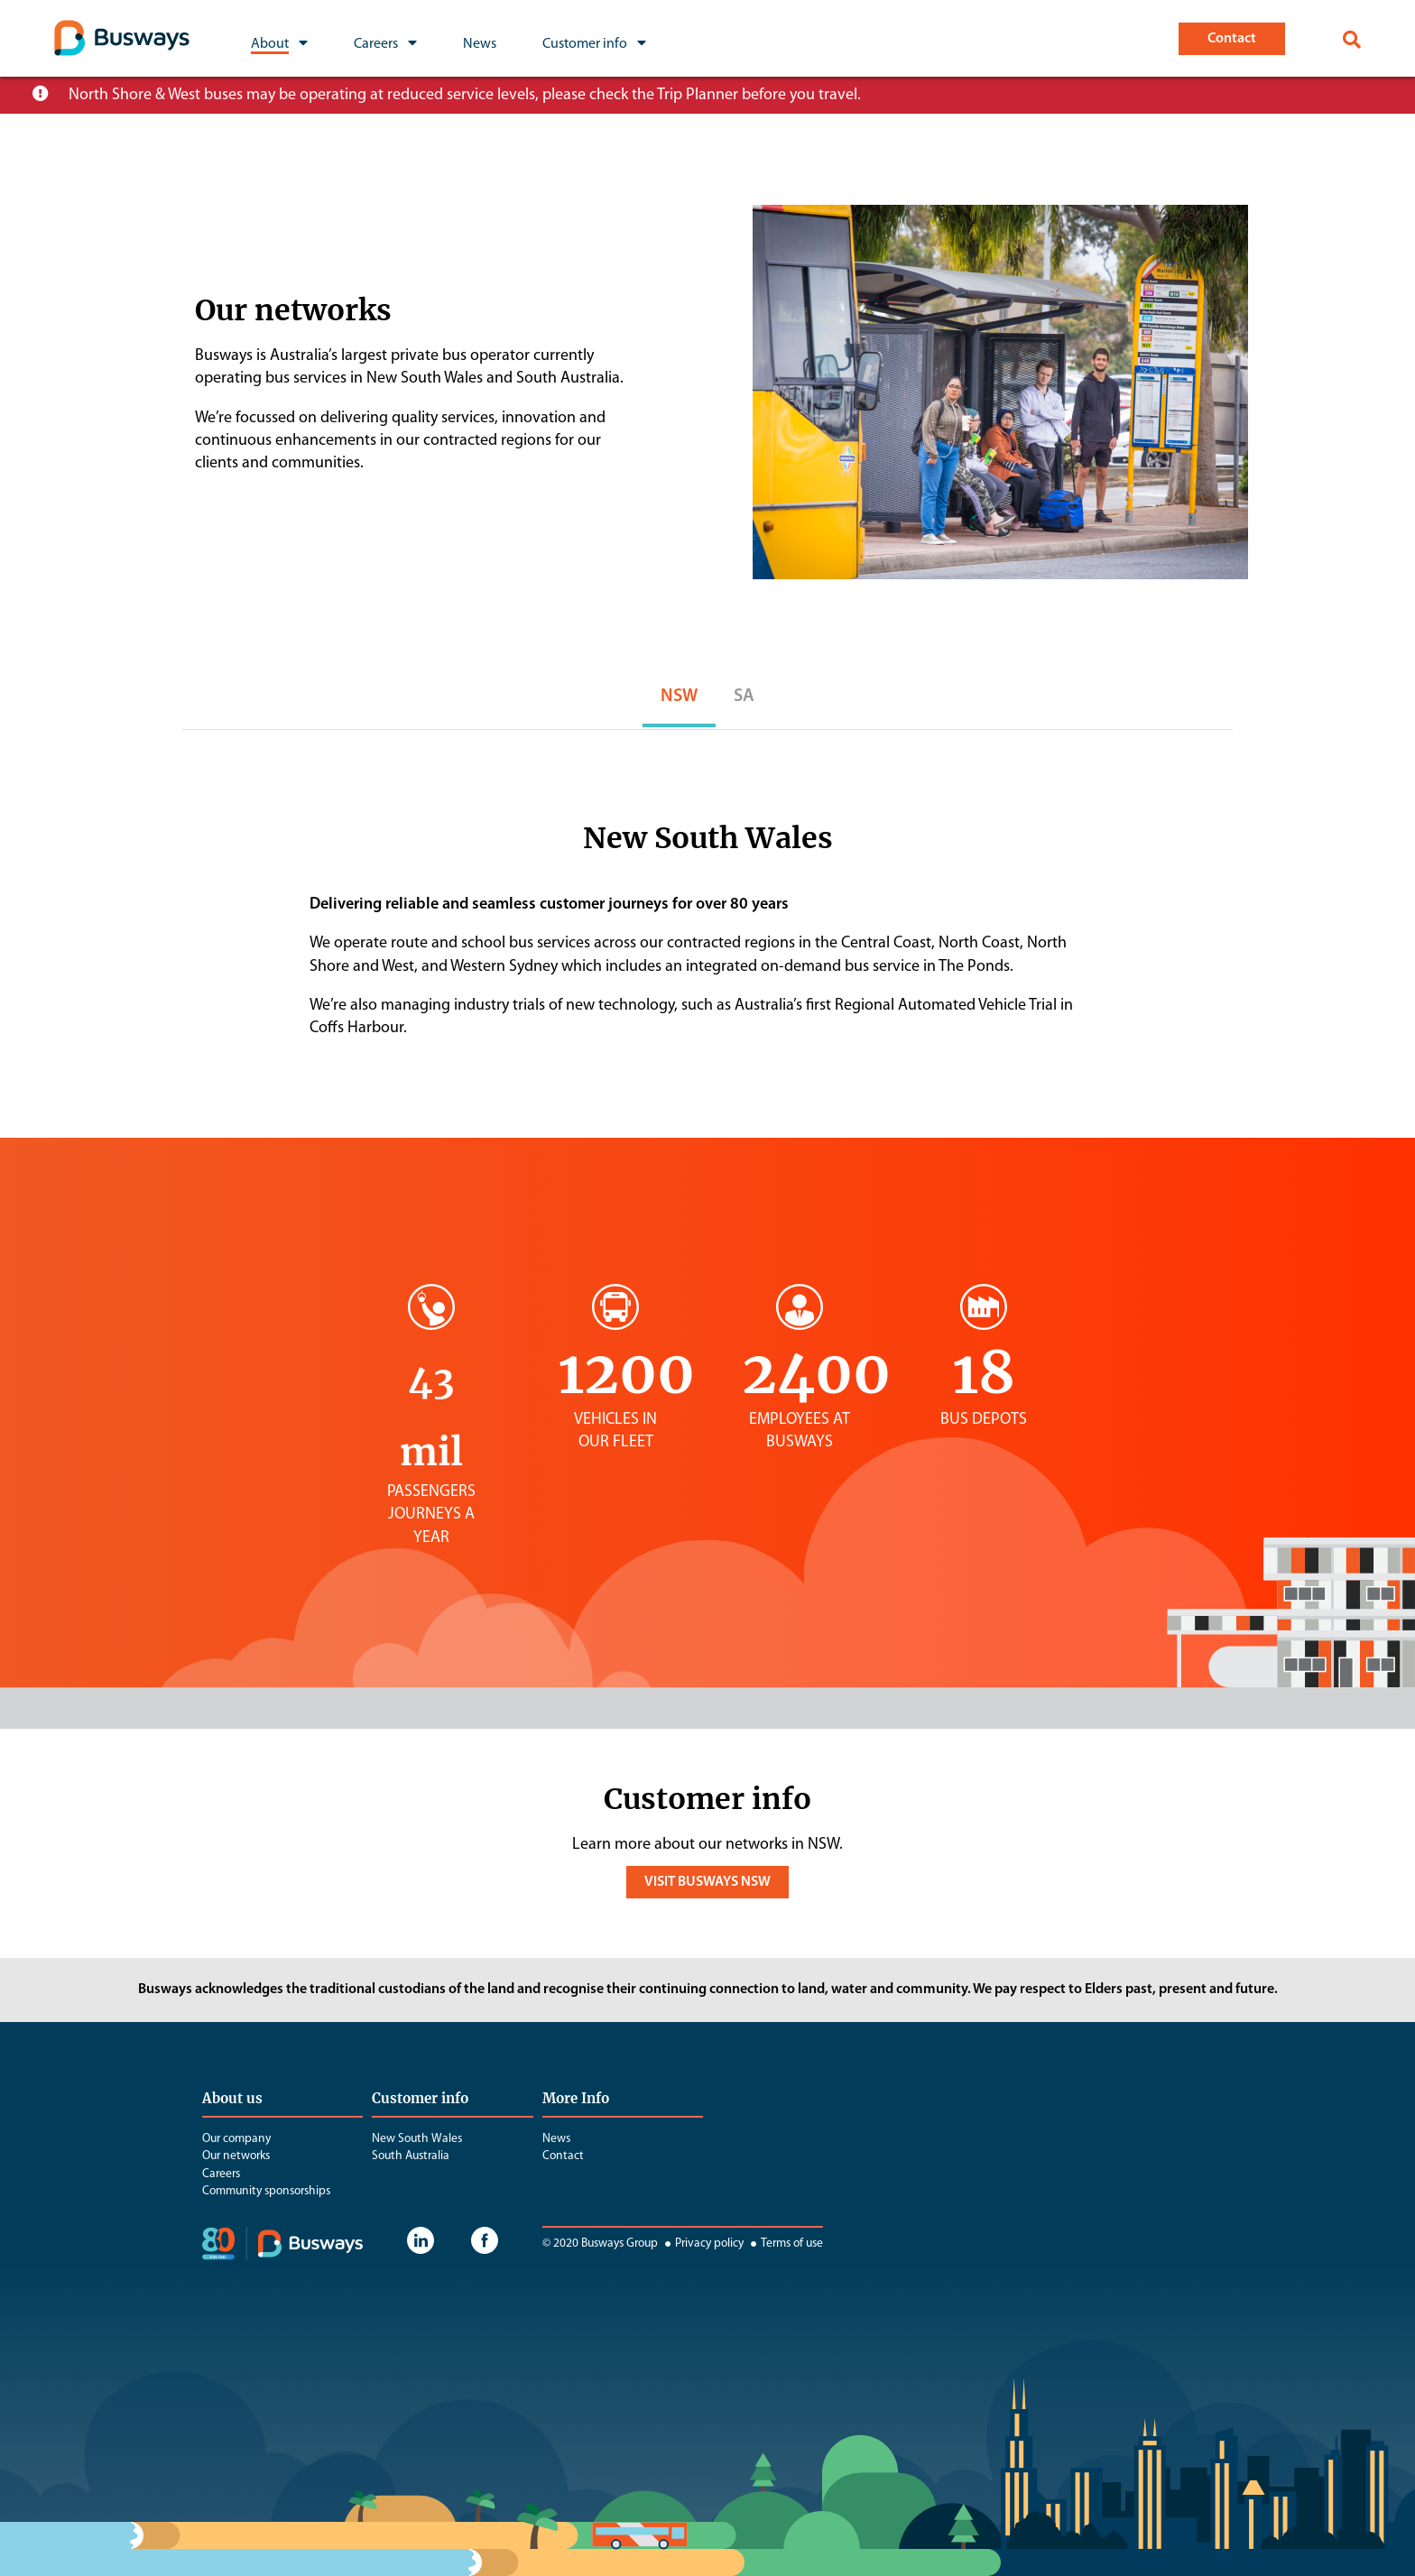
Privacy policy (702, 2243)
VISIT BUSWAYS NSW (707, 1882)
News (556, 2139)
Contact (563, 2156)
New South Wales (417, 2139)
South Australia (410, 2156)
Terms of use (784, 2243)
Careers (221, 2174)
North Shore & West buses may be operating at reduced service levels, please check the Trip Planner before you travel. (465, 95)
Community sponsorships (266, 2191)
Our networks (236, 2156)
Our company (236, 2139)
